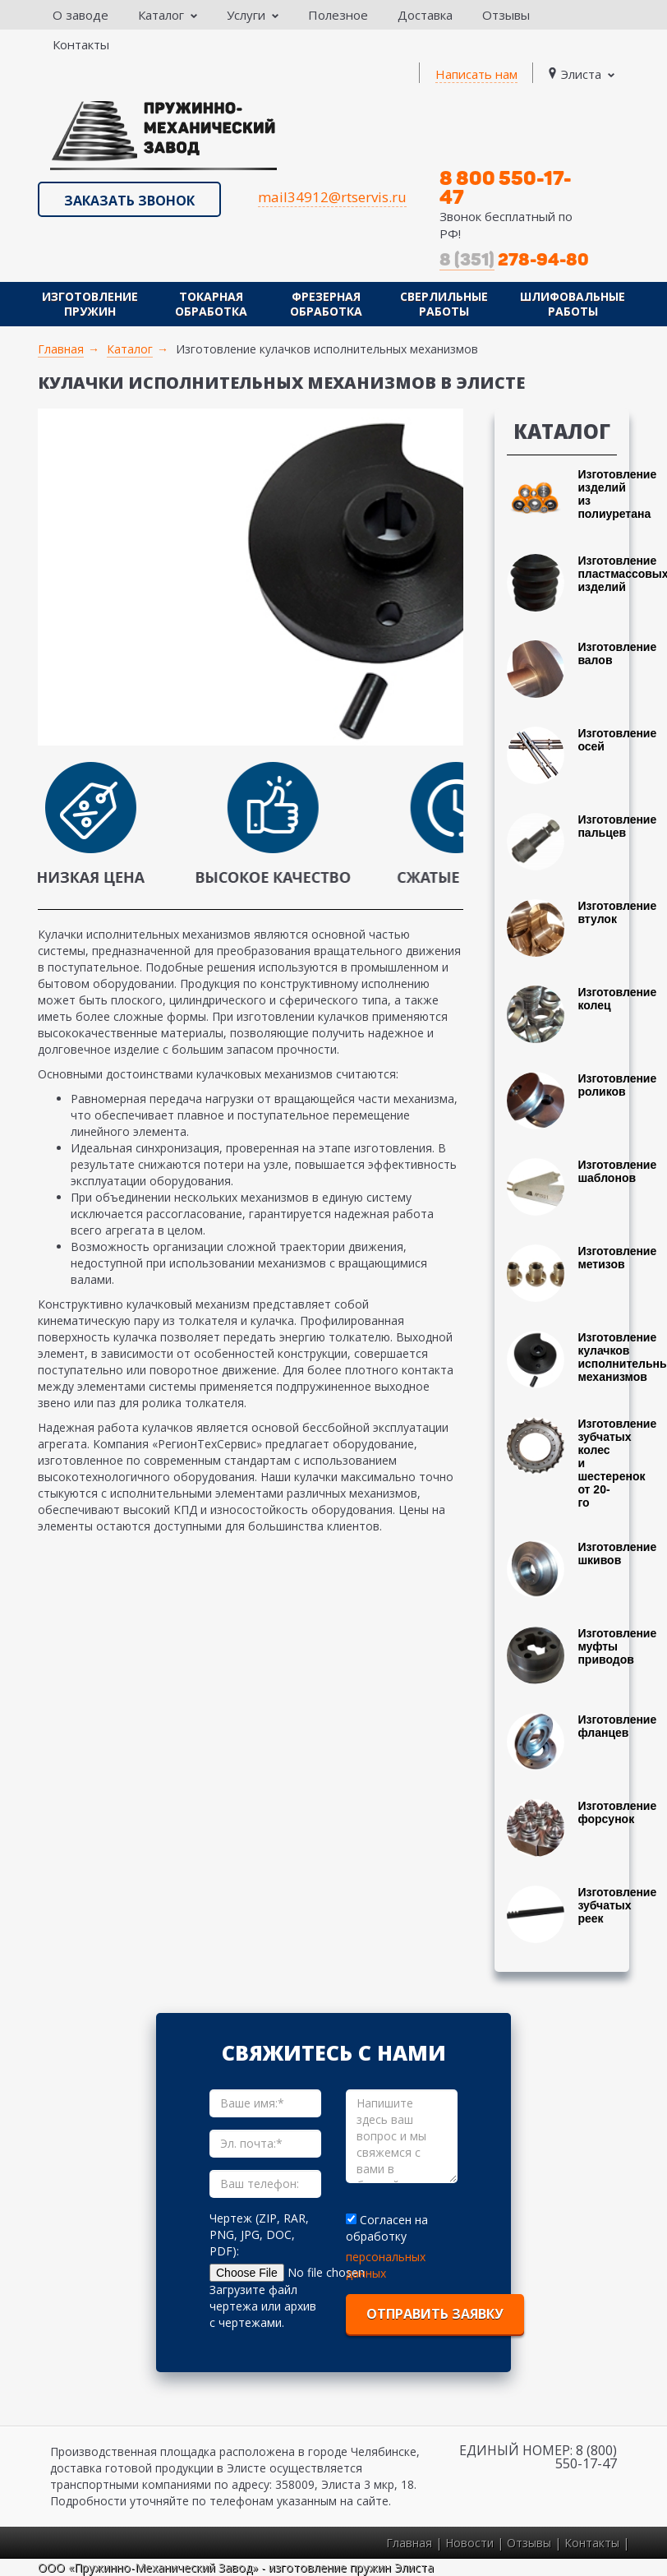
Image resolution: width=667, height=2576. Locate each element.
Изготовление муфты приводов (616, 1646)
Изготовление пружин (90, 304)
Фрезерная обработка (326, 304)
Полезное (338, 15)
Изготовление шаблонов (616, 1171)
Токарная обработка (211, 304)
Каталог (167, 15)
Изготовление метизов (616, 1257)
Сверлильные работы (444, 304)
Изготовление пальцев (616, 826)
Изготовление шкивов (616, 1553)
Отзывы (506, 15)
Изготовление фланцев (616, 1726)
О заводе (80, 15)
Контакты (81, 44)
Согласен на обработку (387, 2228)
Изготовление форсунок (616, 1812)
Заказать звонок (129, 201)
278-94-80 (514, 259)
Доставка (425, 15)
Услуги (252, 15)
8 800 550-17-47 (505, 187)
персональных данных (386, 2265)
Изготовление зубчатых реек (616, 1905)
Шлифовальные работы (572, 304)
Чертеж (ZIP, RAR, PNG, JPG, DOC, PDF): (259, 2234)
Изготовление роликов (616, 1085)
